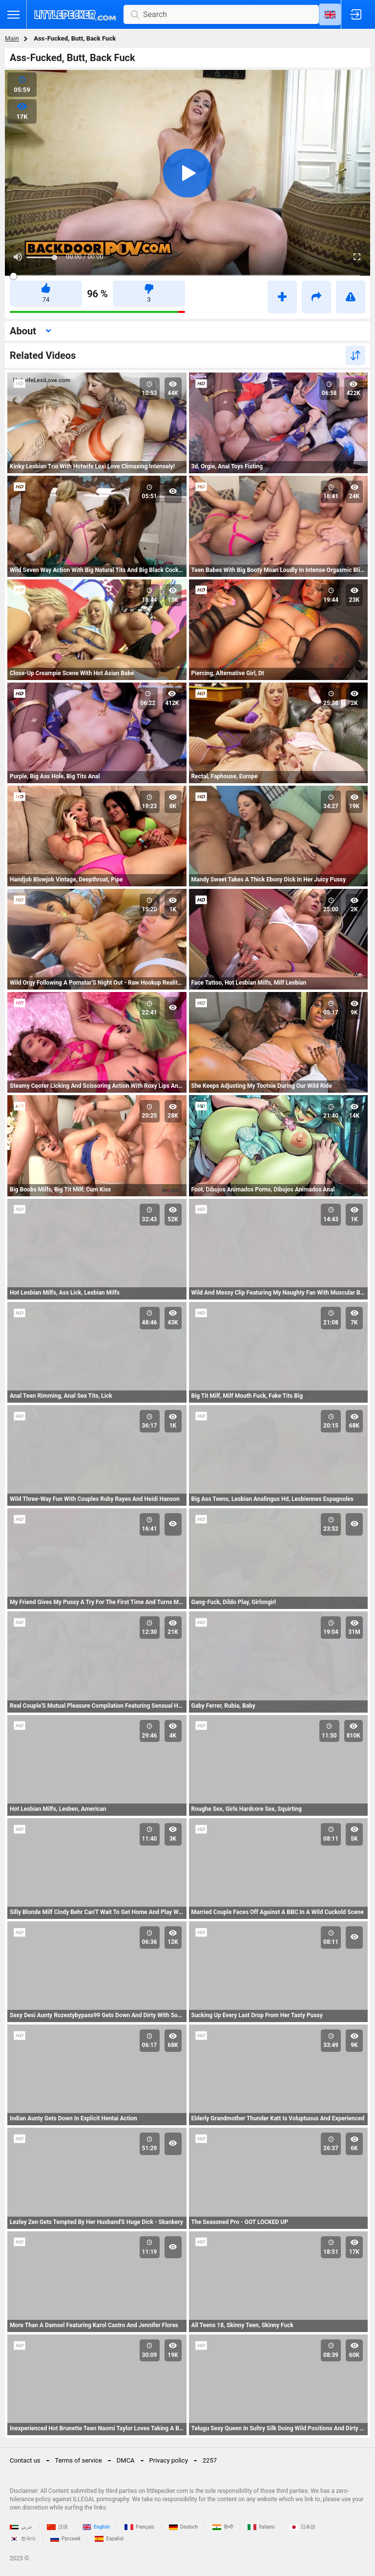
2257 (210, 2460)
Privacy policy (168, 2460)
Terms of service (78, 2460)
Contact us (25, 2460)
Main (12, 38)
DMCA (126, 2460)
